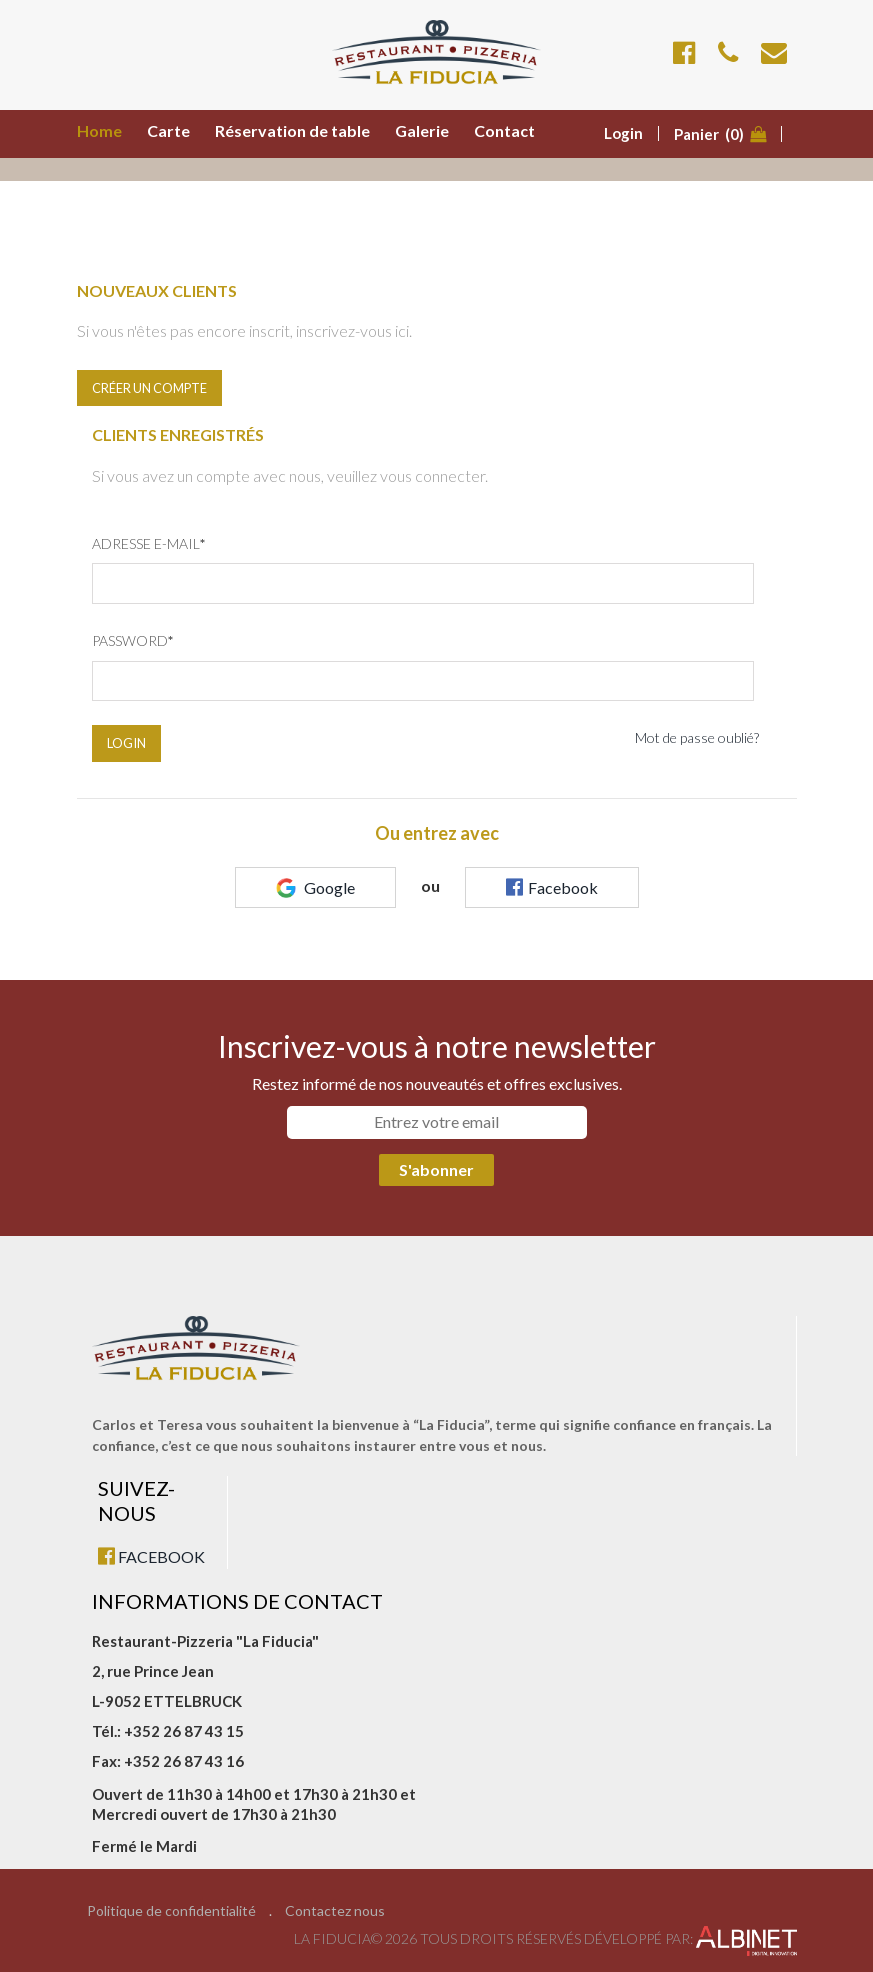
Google (315, 888)
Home (99, 130)
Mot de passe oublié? (697, 737)
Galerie (422, 130)
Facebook (552, 887)
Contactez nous (335, 1911)
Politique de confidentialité (171, 1911)
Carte (168, 130)
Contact (504, 130)
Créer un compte (149, 388)
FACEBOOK (151, 1556)
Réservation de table (292, 130)
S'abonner (436, 1169)
